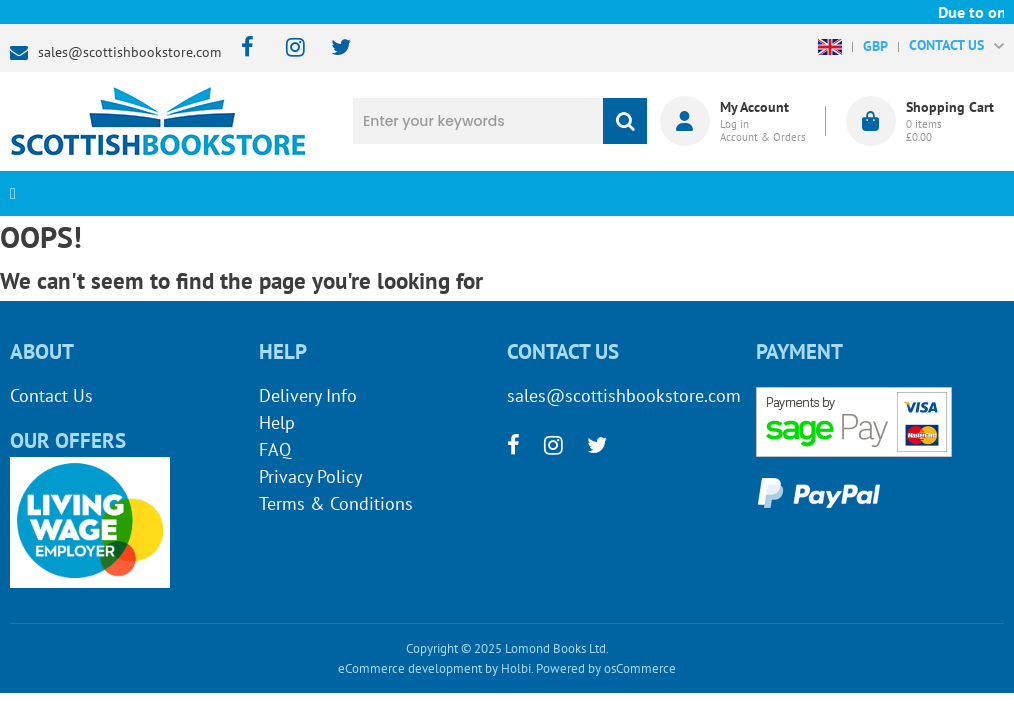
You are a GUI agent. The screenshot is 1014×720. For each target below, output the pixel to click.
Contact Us (51, 395)
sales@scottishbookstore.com (129, 52)
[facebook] (241, 48)
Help (277, 422)
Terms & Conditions (336, 503)
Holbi (516, 668)
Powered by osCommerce (606, 668)
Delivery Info (308, 395)
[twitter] (331, 48)
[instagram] (286, 48)
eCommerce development (410, 668)
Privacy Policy (310, 476)
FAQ (275, 449)
